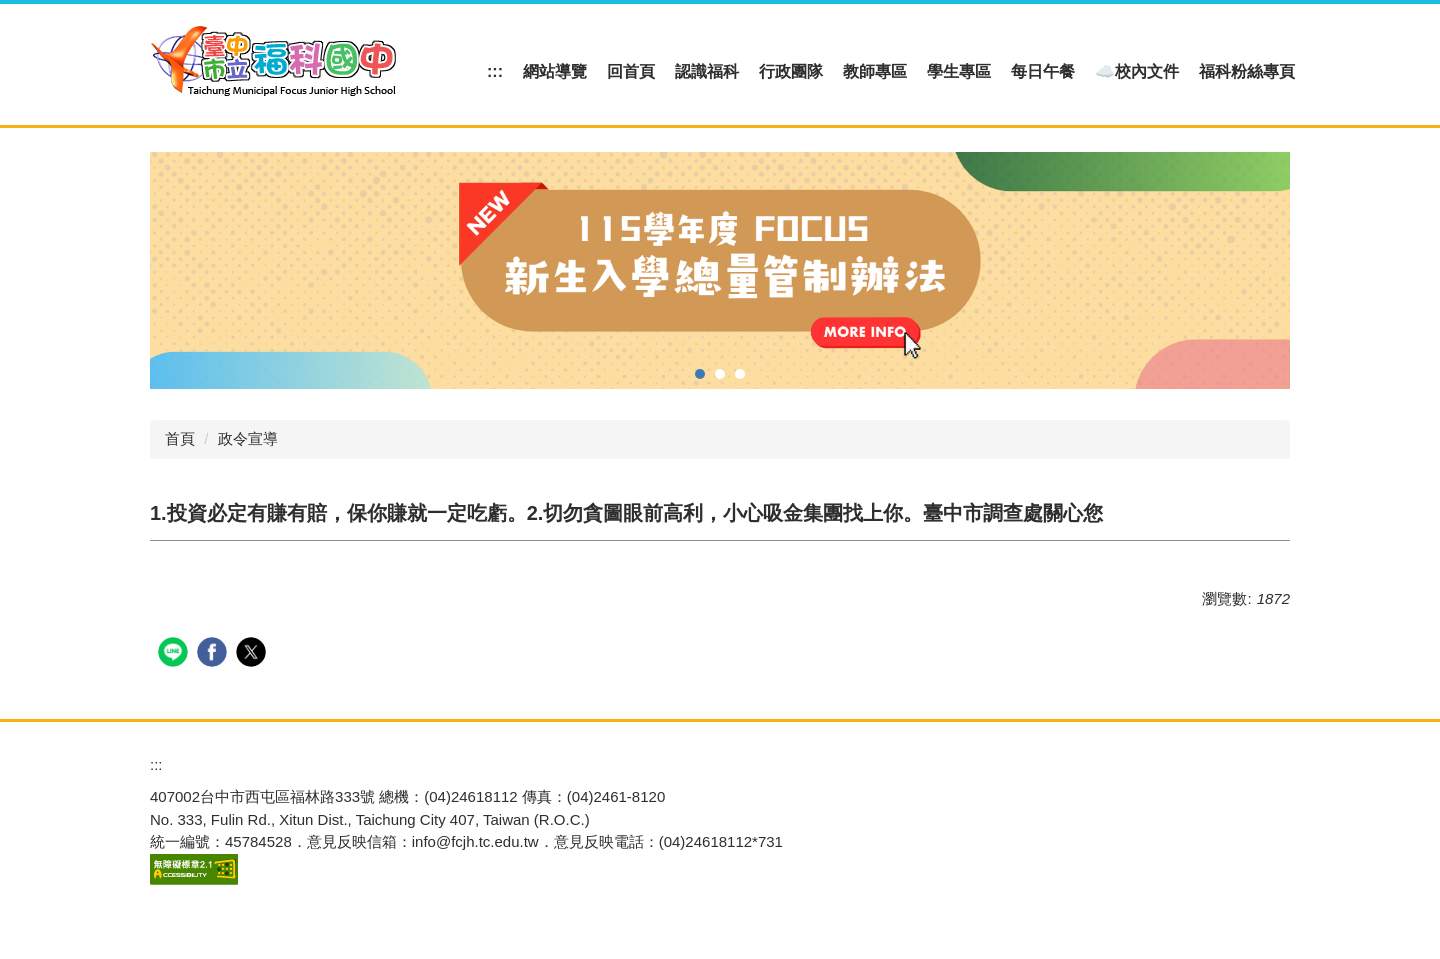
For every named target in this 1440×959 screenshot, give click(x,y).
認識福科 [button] (707, 71)
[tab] (700, 374)
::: (495, 71)
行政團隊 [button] (791, 71)
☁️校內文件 (1137, 71)
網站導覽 (555, 71)
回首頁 (631, 71)
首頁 (180, 438)
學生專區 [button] (959, 71)
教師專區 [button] (875, 71)
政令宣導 (248, 438)
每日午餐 (1043, 71)
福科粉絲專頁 (1247, 71)
